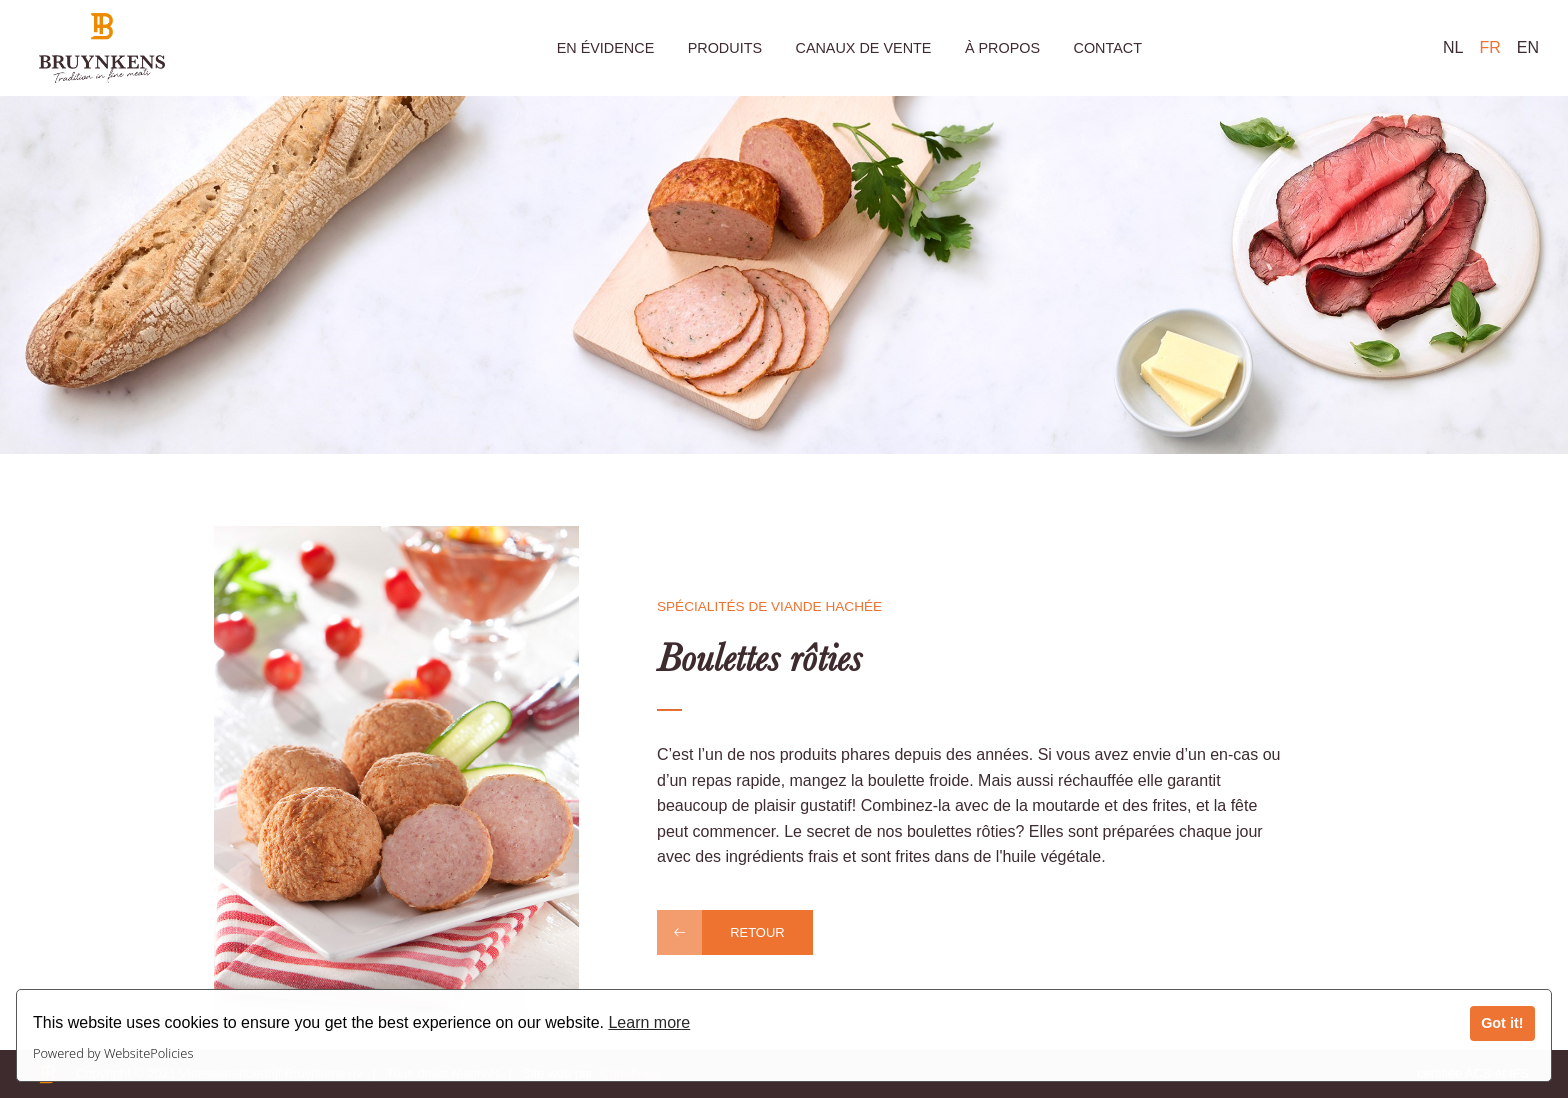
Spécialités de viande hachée (769, 606)
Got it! (1502, 1023)
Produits (725, 48)
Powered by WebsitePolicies (113, 1053)
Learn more (649, 1022)
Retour (757, 932)
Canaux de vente (863, 48)
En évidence (606, 48)
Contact (1107, 48)
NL (1453, 47)
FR (1489, 47)
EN (1528, 47)
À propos (1002, 48)
